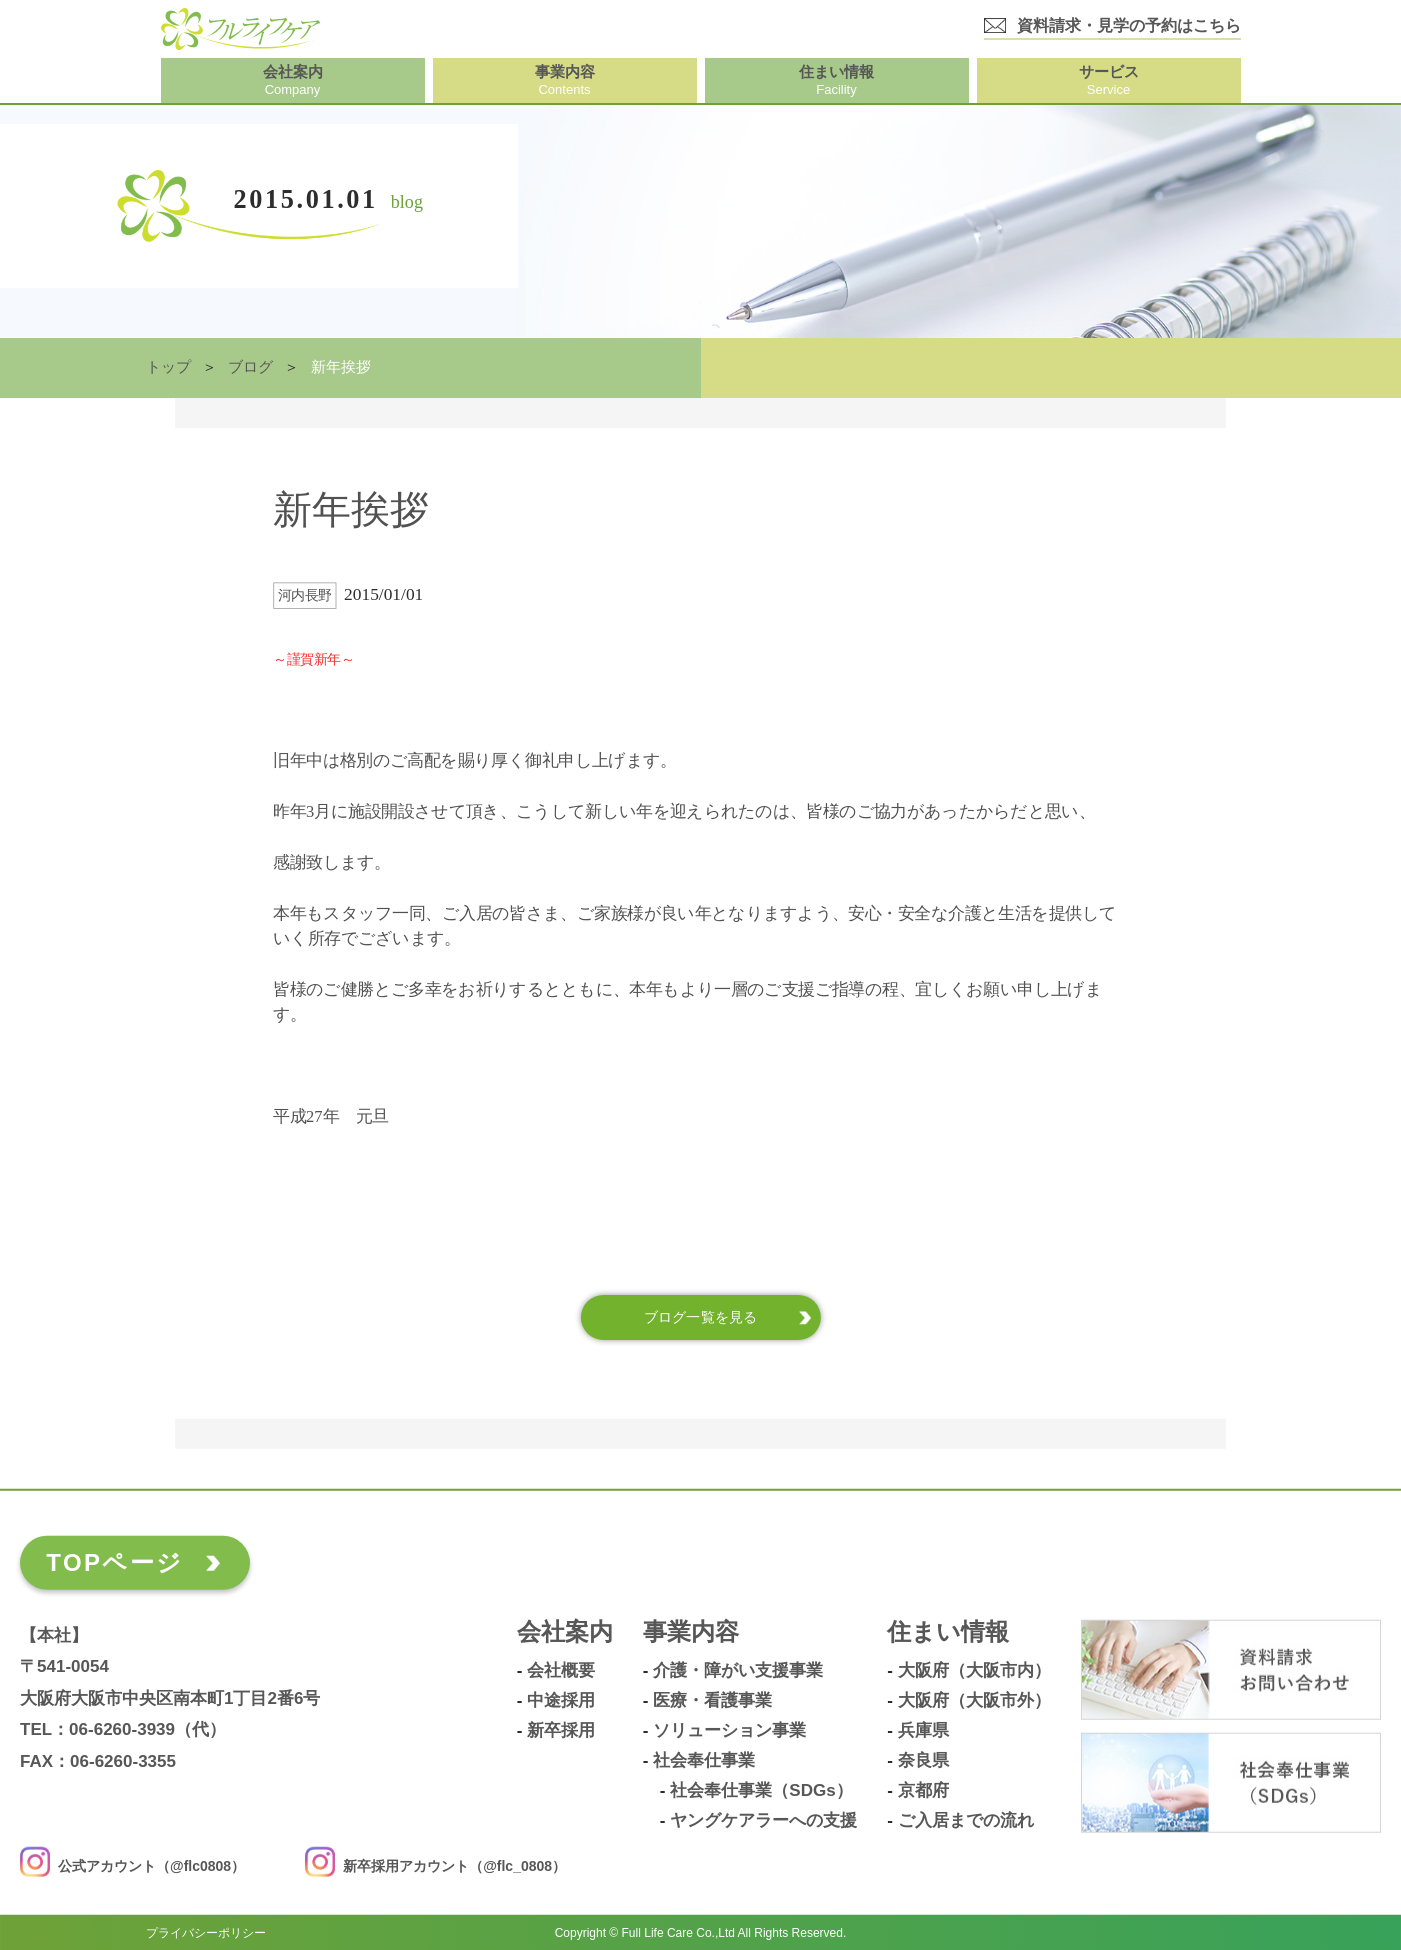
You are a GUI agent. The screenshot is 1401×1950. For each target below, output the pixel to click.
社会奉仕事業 (704, 1760)
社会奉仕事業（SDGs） (761, 1790)
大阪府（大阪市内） (974, 1670)
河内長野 (305, 595)
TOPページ (114, 1561)
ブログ (250, 367)
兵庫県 (923, 1730)
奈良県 (923, 1760)
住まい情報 (948, 1631)
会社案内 (565, 1631)
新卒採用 (561, 1730)
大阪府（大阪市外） (974, 1700)
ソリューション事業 (729, 1730)
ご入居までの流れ (966, 1820)
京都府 (923, 1790)
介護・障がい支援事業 (738, 1670)
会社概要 (561, 1670)
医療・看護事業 (712, 1700)
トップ (168, 367)
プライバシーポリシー (206, 1932)
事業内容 (691, 1631)
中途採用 (561, 1700)
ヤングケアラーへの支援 (763, 1820)
